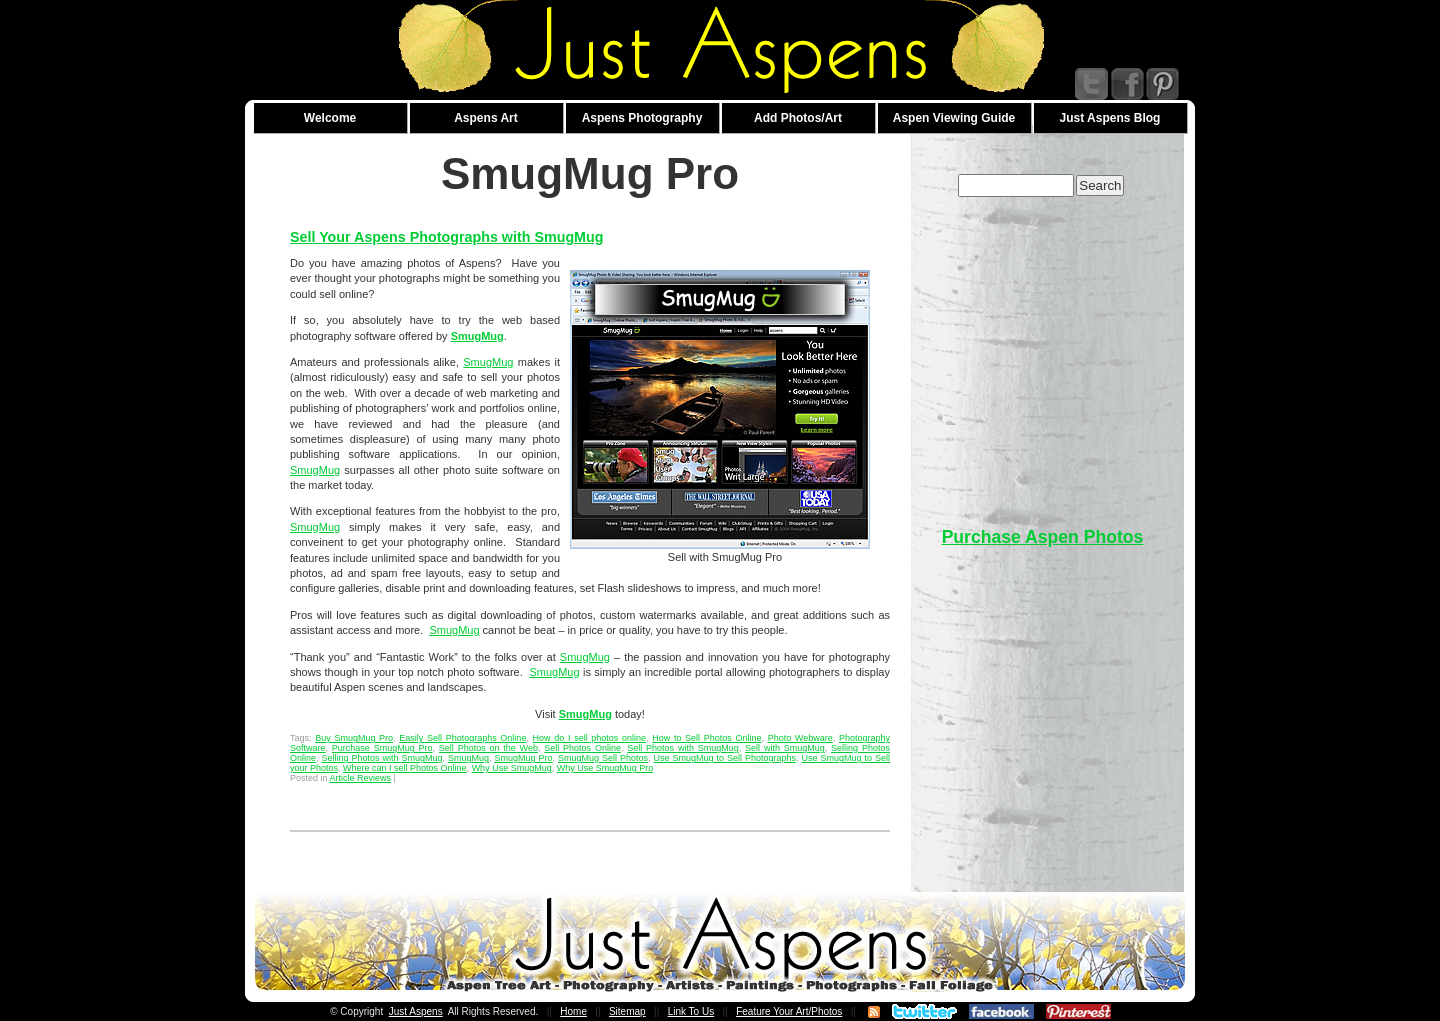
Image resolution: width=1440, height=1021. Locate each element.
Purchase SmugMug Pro (382, 748)
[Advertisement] (1043, 352)
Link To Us (691, 1011)
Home (573, 1011)
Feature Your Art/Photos (789, 1011)
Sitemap (627, 1011)
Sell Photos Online (582, 748)
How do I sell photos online (589, 738)
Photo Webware (800, 738)
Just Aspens (416, 1011)
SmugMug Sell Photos (603, 758)
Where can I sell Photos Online (405, 768)
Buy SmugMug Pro (354, 738)
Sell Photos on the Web (488, 748)
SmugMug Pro (524, 758)
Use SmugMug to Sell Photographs (725, 758)
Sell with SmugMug (785, 748)
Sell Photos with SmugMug (683, 748)
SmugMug (488, 362)
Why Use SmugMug (512, 768)
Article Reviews (361, 778)
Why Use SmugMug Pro (605, 768)
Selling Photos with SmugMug (382, 758)
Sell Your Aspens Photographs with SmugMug (447, 237)
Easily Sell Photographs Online (462, 738)
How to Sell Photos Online (706, 738)
